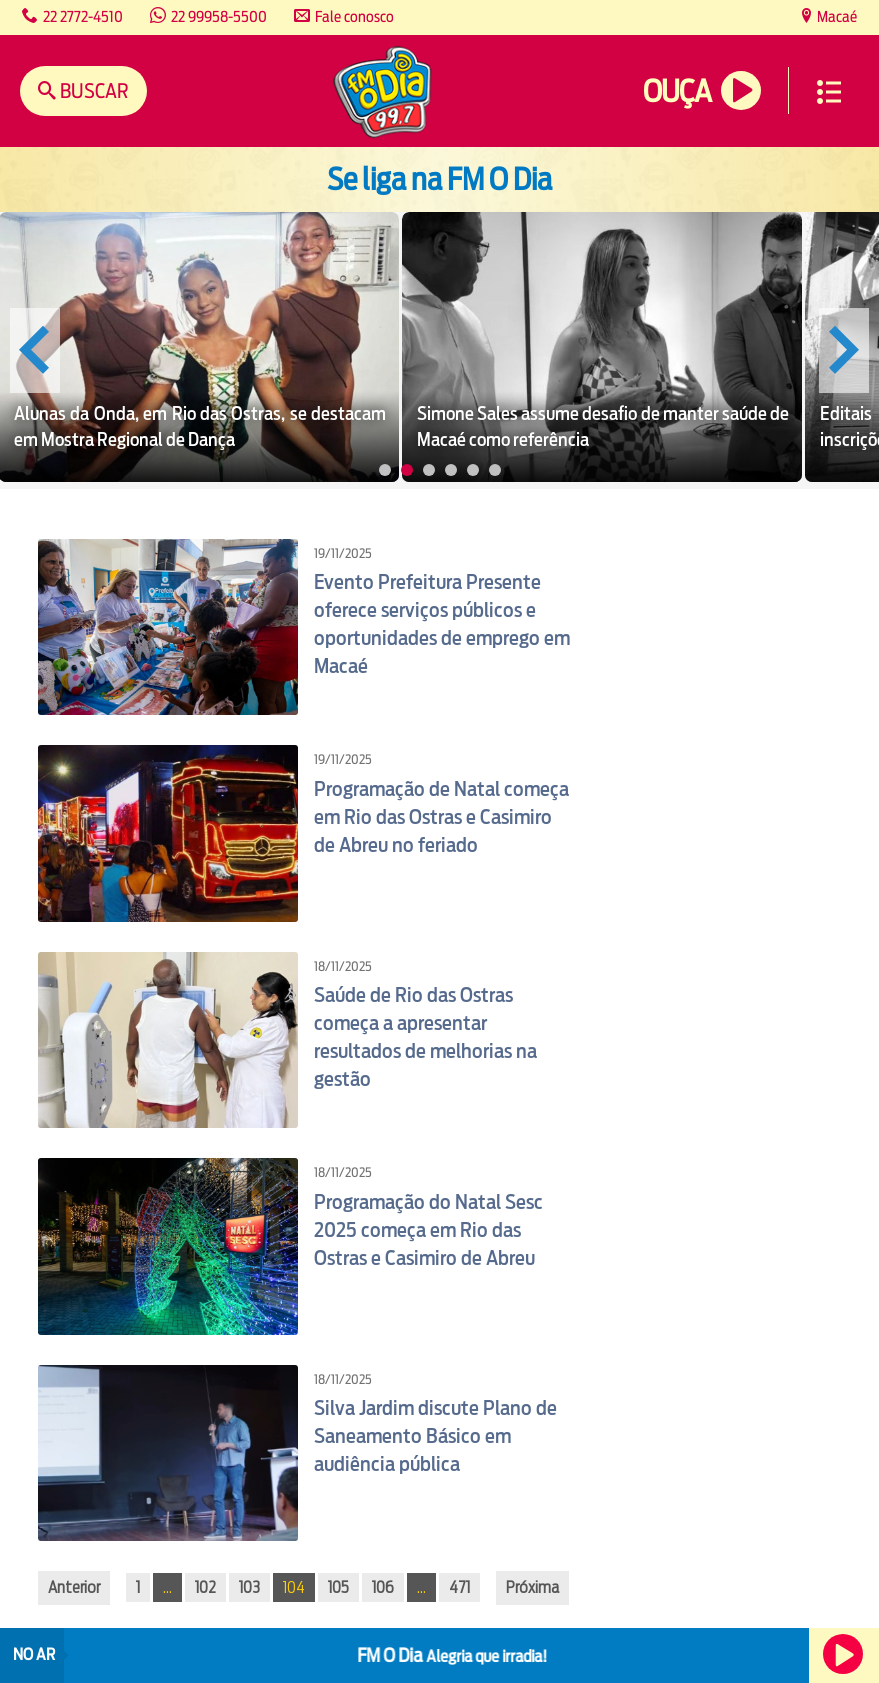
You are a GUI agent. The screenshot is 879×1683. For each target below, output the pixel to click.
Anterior (74, 1587)
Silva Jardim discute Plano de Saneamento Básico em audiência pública (435, 1436)
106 (383, 1587)
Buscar (92, 90)
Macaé (835, 16)
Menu (829, 92)
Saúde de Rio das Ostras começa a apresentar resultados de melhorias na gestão (425, 1037)
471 (459, 1587)
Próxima (532, 1587)
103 (249, 1587)
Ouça (677, 91)
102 (205, 1587)
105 (338, 1587)
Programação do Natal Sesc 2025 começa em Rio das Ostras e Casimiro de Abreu (428, 1230)
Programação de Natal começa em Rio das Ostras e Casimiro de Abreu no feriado (441, 817)
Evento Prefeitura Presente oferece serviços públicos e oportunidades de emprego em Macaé (442, 624)
